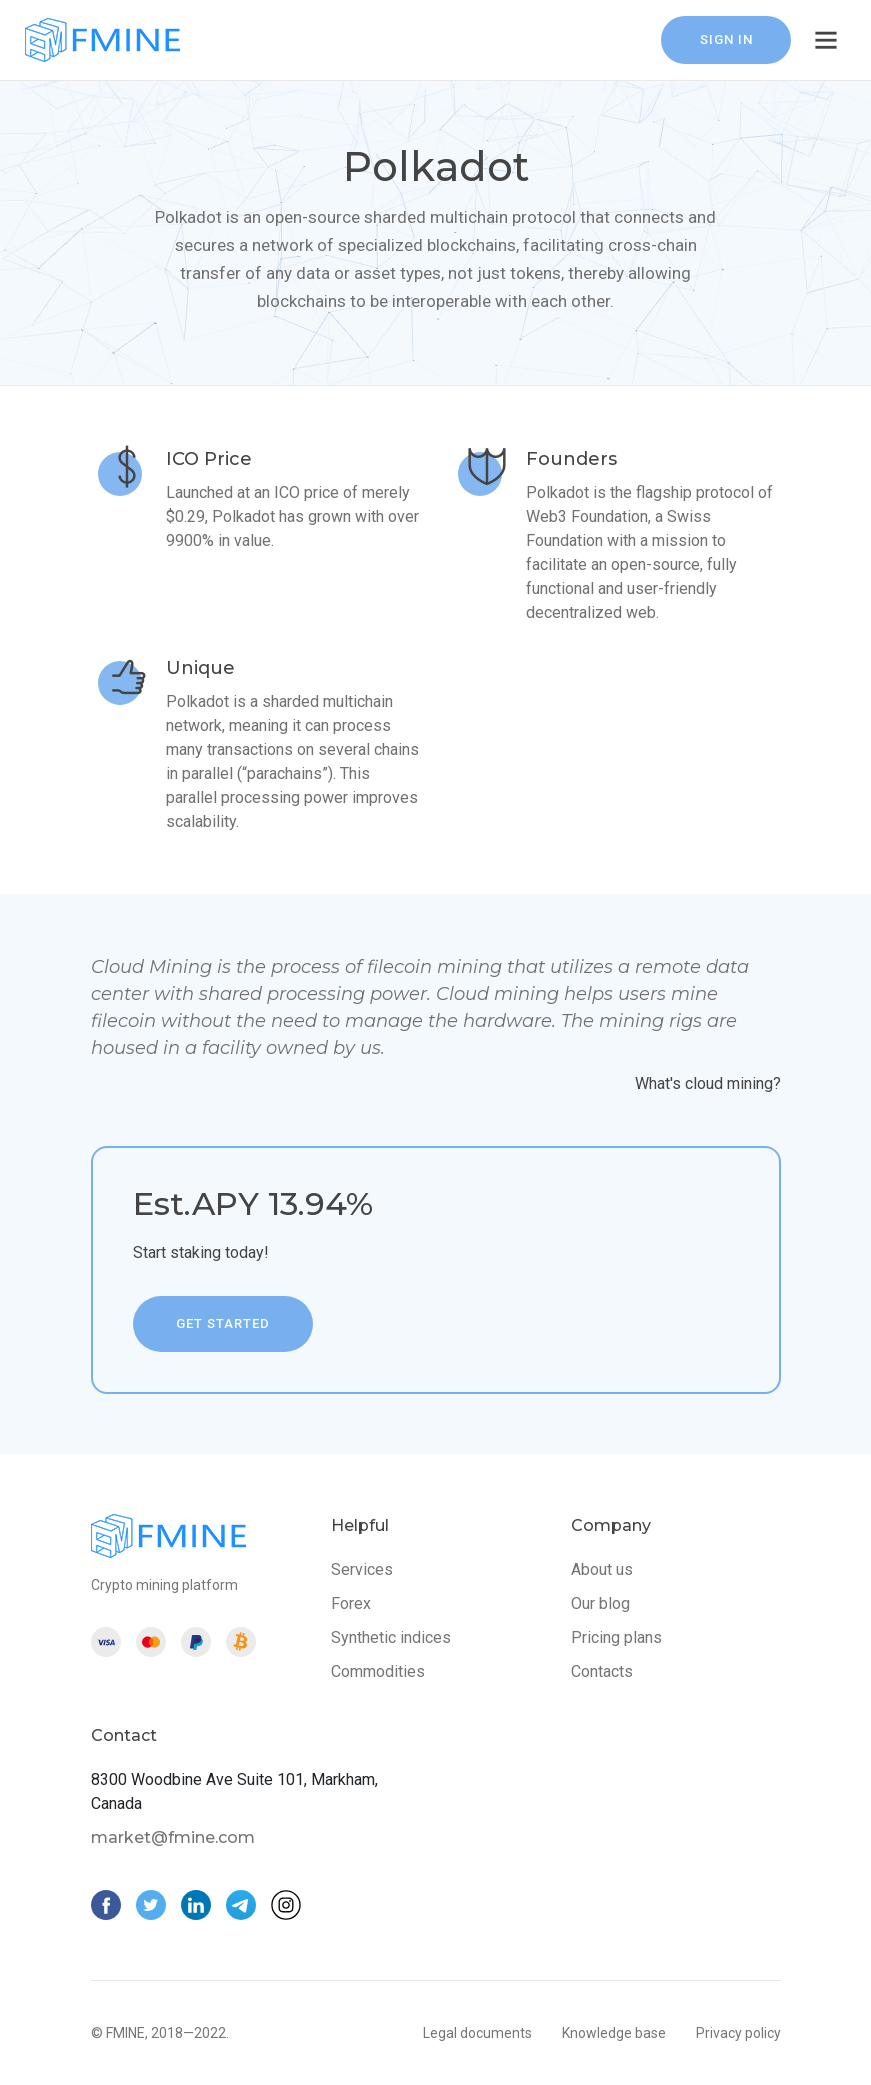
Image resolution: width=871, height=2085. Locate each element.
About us (602, 1569)
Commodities (378, 1671)
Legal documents (477, 2033)
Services (362, 1569)
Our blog (600, 1603)
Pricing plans (616, 1637)
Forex (351, 1603)
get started (223, 1323)
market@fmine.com (173, 1837)
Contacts (602, 1671)
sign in (726, 39)
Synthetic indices (391, 1637)
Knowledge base (614, 2033)
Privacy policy (738, 2033)
